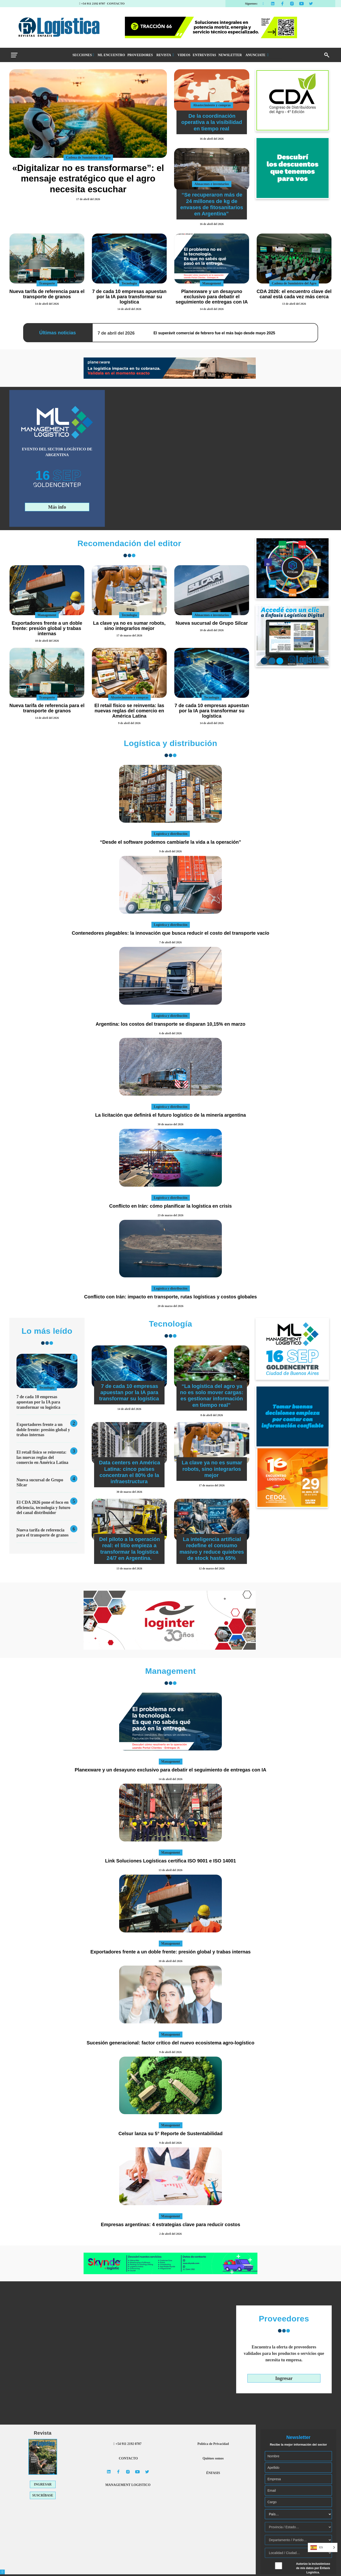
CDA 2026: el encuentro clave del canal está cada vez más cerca (294, 294)
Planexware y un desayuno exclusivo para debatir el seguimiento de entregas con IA (212, 296)
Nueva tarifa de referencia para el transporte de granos (47, 294)
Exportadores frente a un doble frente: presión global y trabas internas (47, 628)
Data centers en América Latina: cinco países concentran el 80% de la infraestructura (129, 1472)
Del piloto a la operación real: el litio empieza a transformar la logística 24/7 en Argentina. (129, 1548)
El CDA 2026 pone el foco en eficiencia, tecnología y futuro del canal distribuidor (43, 1507)
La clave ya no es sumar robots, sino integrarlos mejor (129, 625)
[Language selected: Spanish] (322, 2547)
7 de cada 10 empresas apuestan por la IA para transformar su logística (129, 296)
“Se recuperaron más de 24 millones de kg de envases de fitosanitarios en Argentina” (211, 204)
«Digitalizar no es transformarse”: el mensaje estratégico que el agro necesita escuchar (88, 178)
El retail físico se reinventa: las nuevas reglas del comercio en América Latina (129, 711)
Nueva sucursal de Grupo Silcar (212, 623)
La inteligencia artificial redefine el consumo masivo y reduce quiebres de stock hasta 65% (211, 1548)
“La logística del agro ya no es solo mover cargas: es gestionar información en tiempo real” (211, 1395)
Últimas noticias (57, 332)
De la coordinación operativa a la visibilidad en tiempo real (211, 122)
